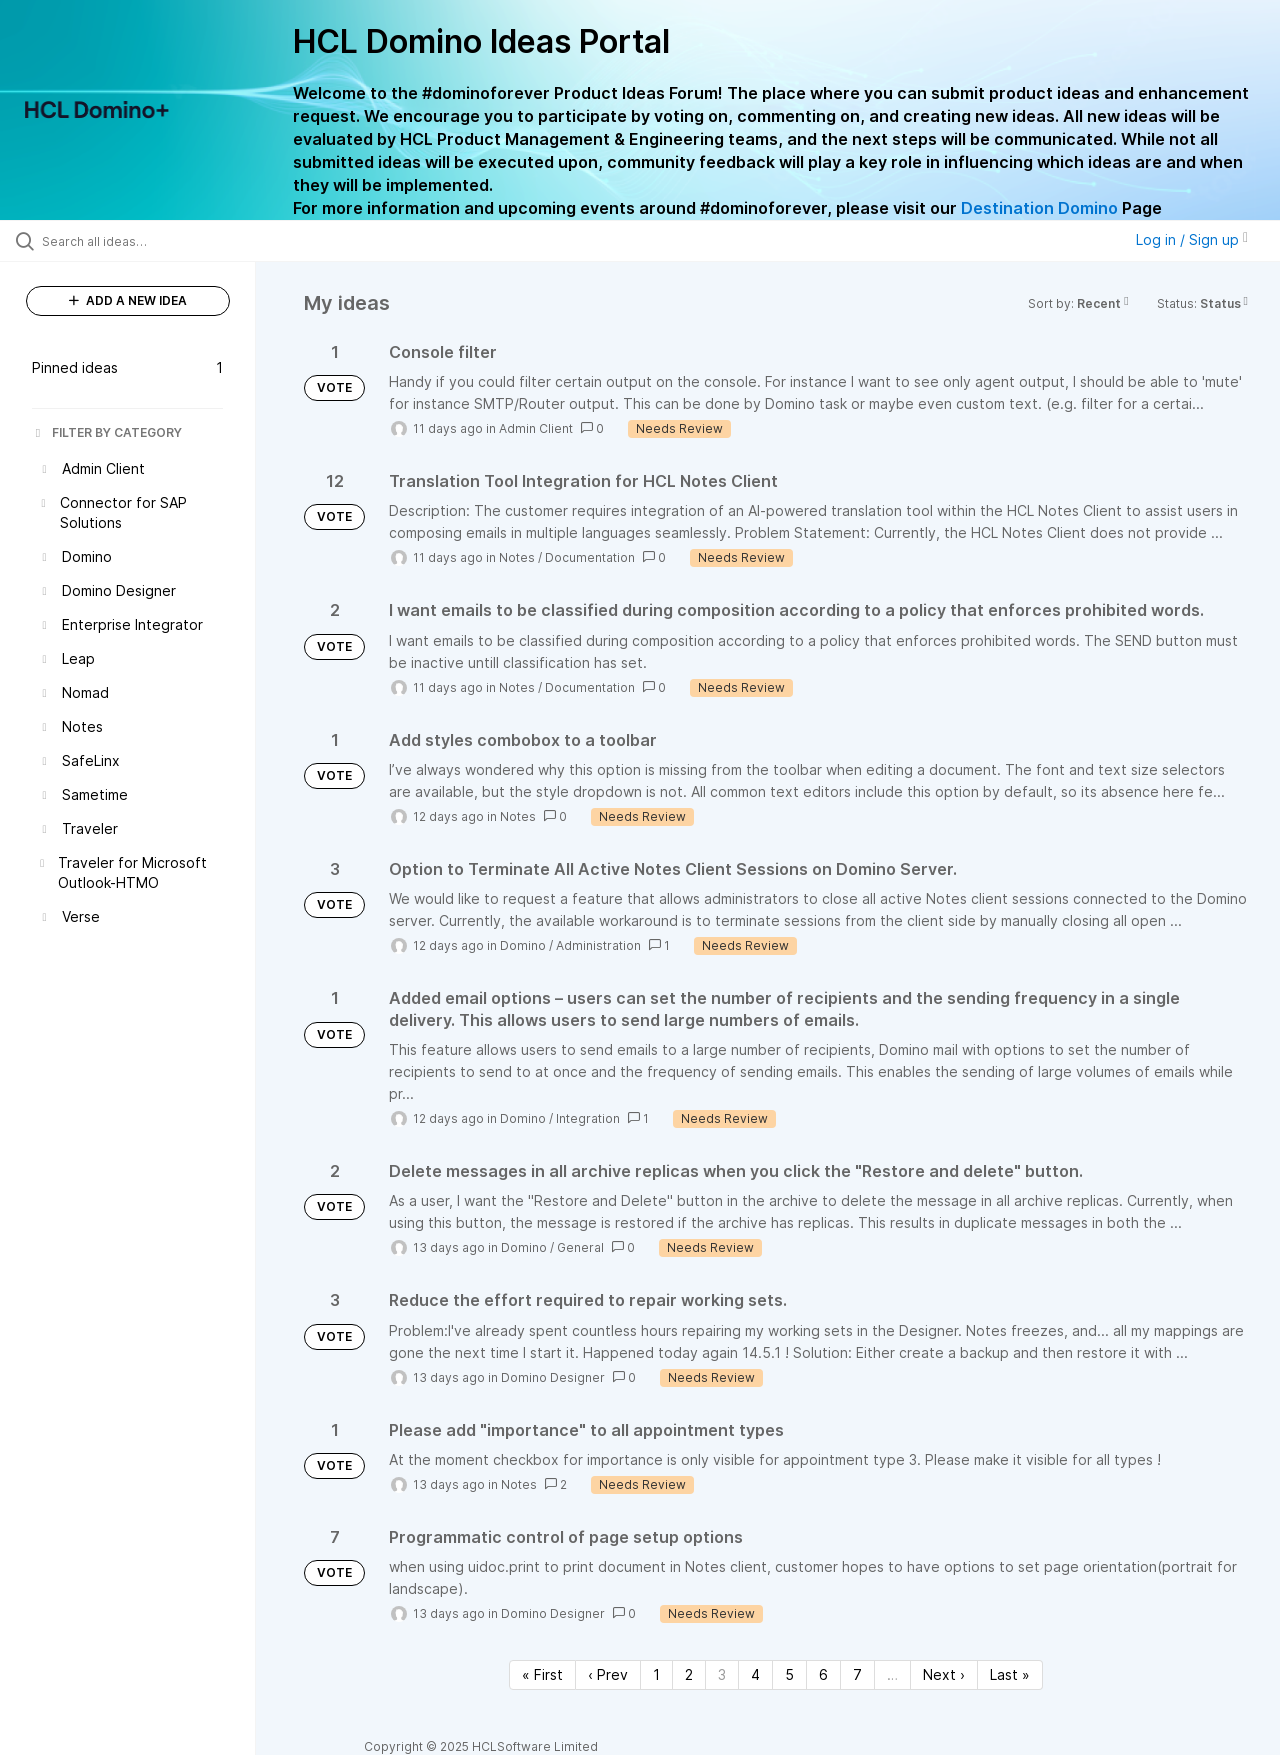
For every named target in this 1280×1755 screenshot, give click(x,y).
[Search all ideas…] (153, 241)
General (580, 1247)
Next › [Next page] (944, 1674)
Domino (523, 945)
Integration (588, 1118)
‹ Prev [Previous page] (608, 1674)
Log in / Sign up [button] (1192, 239)
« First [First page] (542, 1674)
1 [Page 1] (656, 1674)
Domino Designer (553, 1377)
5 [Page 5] (789, 1674)
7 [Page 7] (857, 1674)
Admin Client (536, 428)
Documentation (590, 557)
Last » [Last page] (1010, 1674)
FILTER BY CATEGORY (107, 432)
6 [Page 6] (823, 1674)
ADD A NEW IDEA (128, 300)
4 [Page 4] (755, 1674)
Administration (598, 945)
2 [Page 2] (689, 1674)
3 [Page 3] (722, 1674)
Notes (517, 557)
